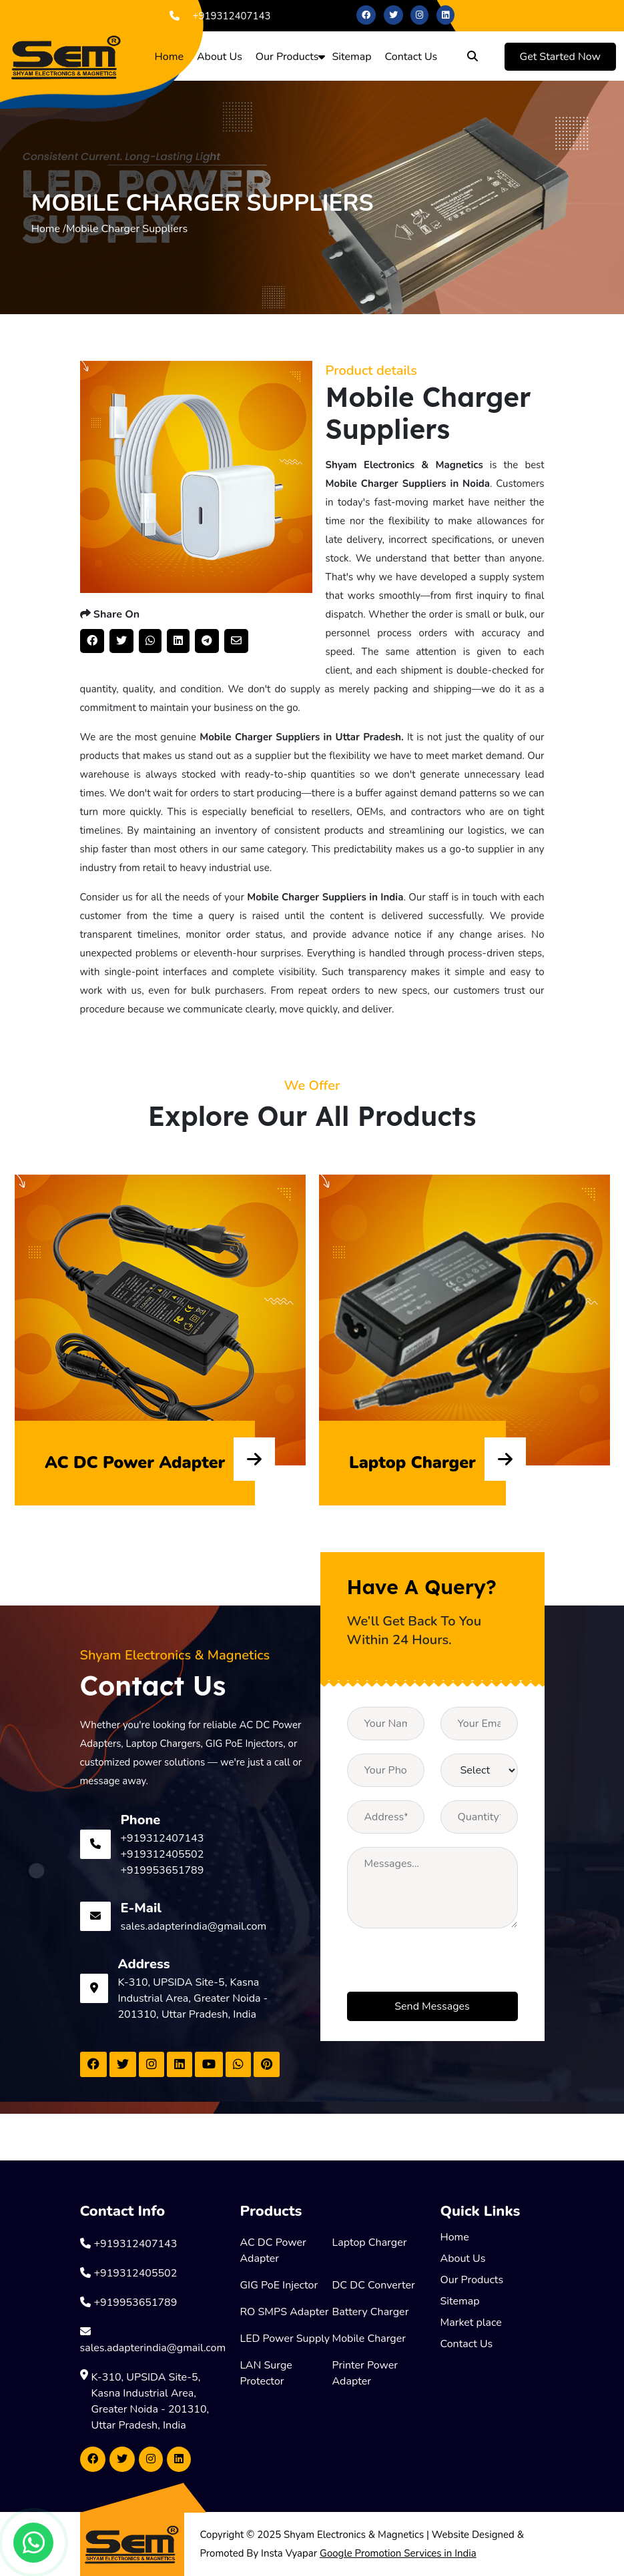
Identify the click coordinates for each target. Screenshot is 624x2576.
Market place (471, 2322)
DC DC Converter (373, 2285)
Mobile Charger (369, 2338)
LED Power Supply (285, 2338)
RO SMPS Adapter (284, 2312)
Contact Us (411, 56)
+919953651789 (162, 1870)
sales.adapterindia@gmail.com (194, 1926)
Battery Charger (370, 2312)
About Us (219, 56)
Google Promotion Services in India (398, 2553)
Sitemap (351, 56)
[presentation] (448, 1966)
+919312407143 (217, 16)
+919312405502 (162, 1854)
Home (169, 56)
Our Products (287, 56)
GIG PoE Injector (279, 2285)
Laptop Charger (369, 2242)
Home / (48, 228)
